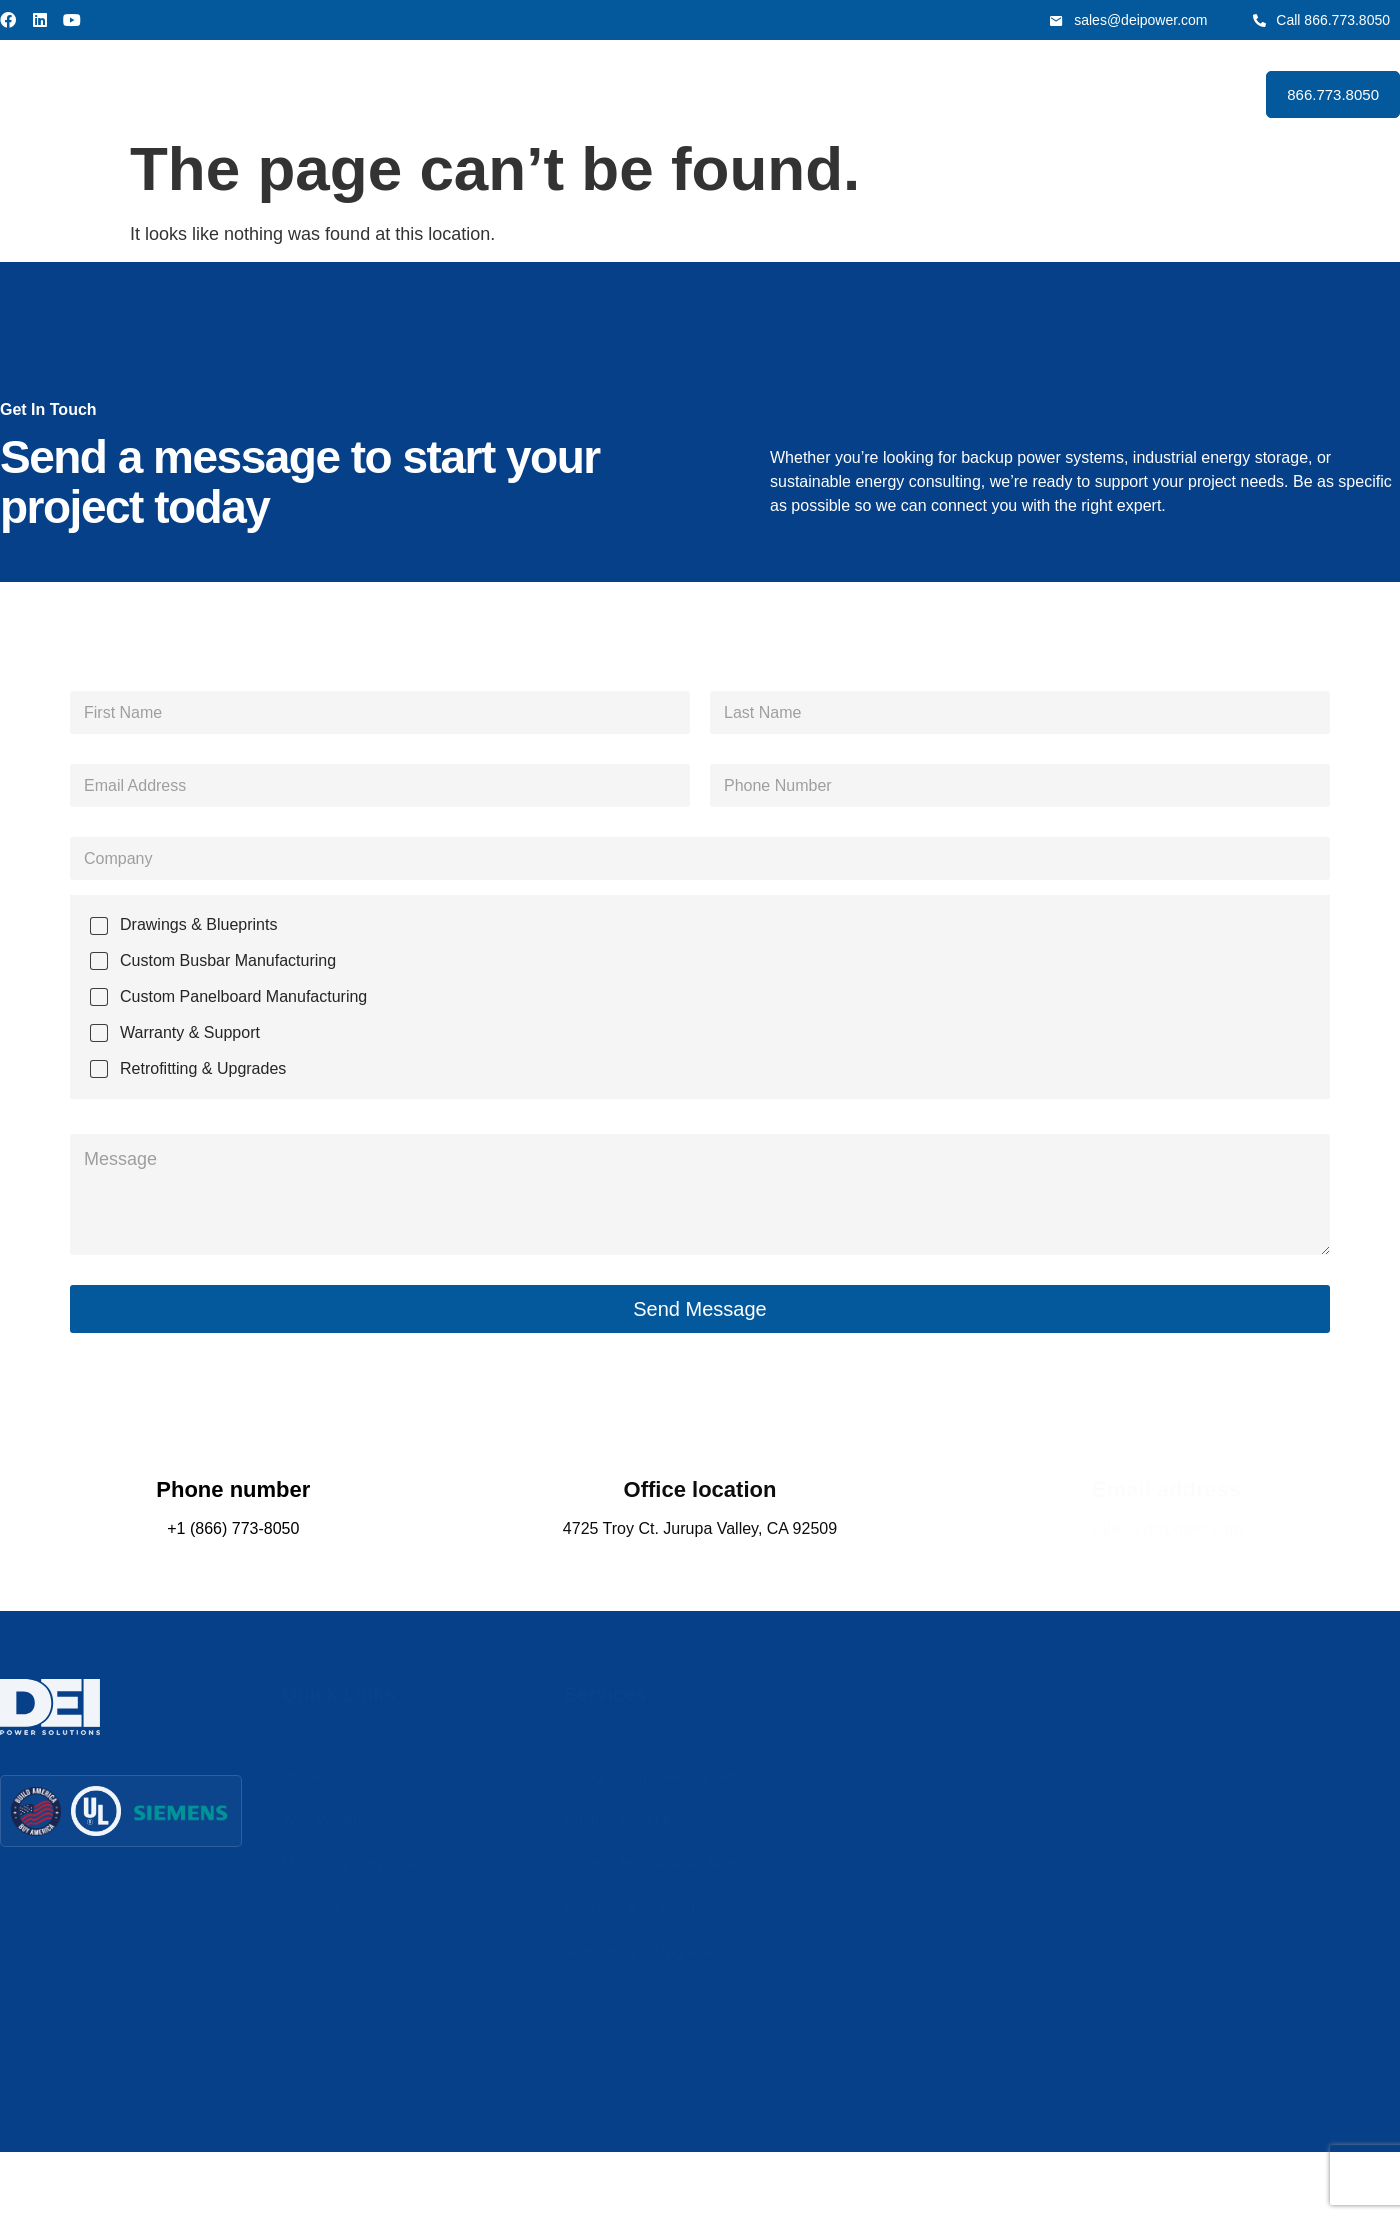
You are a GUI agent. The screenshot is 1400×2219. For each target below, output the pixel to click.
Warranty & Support (190, 1032)
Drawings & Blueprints (198, 924)
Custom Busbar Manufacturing (228, 960)
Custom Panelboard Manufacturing (243, 996)
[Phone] (1020, 785)
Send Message (699, 1309)
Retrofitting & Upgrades (203, 1068)
